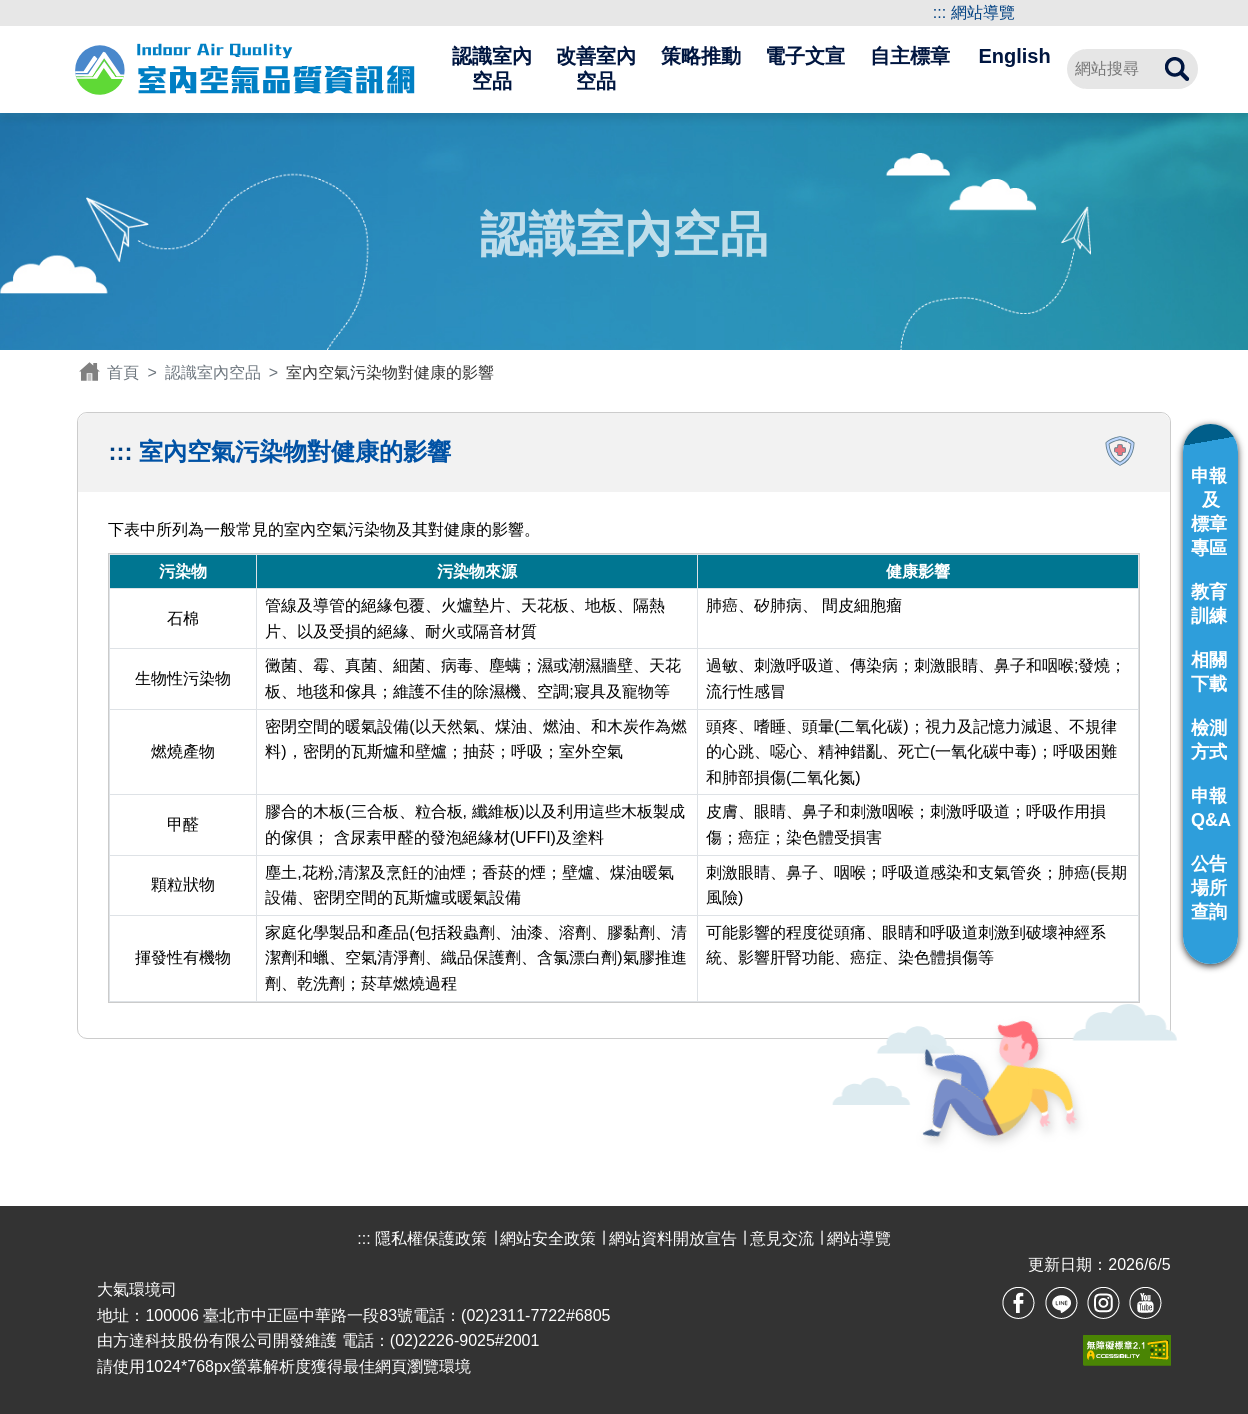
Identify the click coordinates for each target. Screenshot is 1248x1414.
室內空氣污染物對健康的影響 (295, 451)
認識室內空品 (492, 69)
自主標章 (910, 56)
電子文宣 (805, 56)
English (1014, 56)
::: (939, 12)
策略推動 (701, 56)
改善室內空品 (596, 69)
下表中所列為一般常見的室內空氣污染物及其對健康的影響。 (623, 762)
